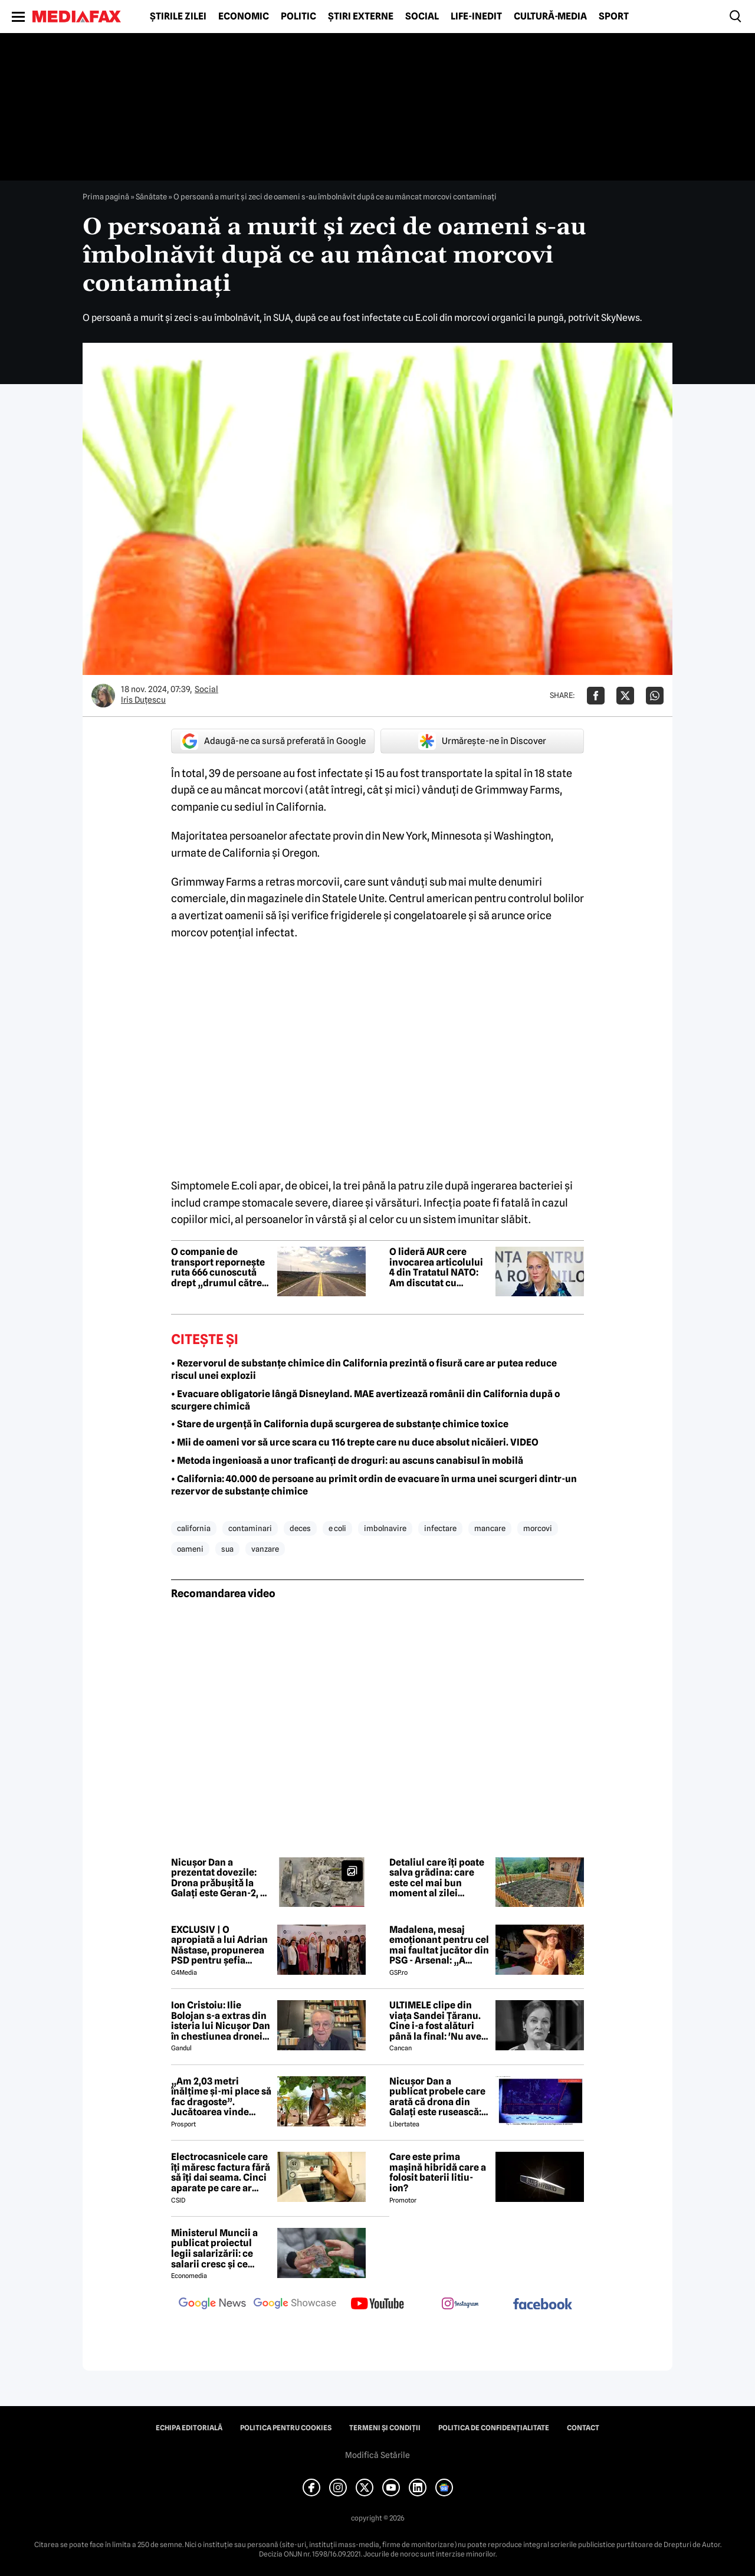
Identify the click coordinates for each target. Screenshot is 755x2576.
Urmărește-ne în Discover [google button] (482, 741)
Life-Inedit (476, 16)
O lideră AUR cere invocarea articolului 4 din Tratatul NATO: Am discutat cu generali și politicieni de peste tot (436, 1267)
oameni (190, 1549)
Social (422, 16)
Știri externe (360, 16)
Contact (583, 2428)
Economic (243, 16)
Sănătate (151, 196)
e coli (337, 1528)
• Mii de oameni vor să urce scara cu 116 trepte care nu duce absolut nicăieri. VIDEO (355, 1442)
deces (300, 1528)
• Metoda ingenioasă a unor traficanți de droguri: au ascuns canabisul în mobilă (347, 1460)
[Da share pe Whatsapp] (655, 695)
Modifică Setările (377, 2455)
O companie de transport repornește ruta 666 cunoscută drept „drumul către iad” (218, 1267)
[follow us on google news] (212, 2305)
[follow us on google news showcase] (295, 2305)
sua (227, 1549)
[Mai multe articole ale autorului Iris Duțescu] (103, 695)
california (194, 1528)
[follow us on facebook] (542, 2305)
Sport (614, 16)
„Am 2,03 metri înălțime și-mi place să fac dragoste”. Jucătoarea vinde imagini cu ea (221, 2097)
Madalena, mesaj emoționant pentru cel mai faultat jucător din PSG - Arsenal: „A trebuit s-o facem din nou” (439, 1945)
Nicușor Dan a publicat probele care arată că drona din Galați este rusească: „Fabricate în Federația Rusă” (437, 2097)
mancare (489, 1528)
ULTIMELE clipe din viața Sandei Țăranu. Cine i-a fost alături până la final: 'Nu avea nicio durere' (438, 2020)
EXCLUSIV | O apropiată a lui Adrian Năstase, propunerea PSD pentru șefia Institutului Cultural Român (219, 1945)
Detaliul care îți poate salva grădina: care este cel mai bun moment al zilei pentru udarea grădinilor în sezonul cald (436, 1878)
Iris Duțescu (143, 699)
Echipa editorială (189, 2428)
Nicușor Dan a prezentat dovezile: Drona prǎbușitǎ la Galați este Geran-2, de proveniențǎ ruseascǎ (221, 1878)
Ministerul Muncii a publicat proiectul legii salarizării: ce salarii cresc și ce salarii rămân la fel (214, 2248)
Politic (298, 16)
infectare (440, 1528)
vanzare (265, 1549)
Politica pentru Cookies (285, 2428)
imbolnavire (385, 1528)
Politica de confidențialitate (493, 2428)
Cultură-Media (550, 16)
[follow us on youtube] (377, 2305)
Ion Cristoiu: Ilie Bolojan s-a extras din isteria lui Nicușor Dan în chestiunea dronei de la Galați (220, 2020)
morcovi (537, 1528)
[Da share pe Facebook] (596, 695)
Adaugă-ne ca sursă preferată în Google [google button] (273, 741)
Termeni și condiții (385, 2428)
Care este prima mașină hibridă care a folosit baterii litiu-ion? (437, 2172)
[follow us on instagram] (460, 2305)
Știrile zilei (178, 16)
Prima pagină (106, 196)
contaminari (250, 1528)
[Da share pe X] (625, 695)
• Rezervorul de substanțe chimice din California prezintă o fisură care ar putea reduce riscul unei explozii (364, 1369)
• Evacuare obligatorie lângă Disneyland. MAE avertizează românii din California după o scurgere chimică (365, 1400)
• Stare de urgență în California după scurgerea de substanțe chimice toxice (339, 1424)
